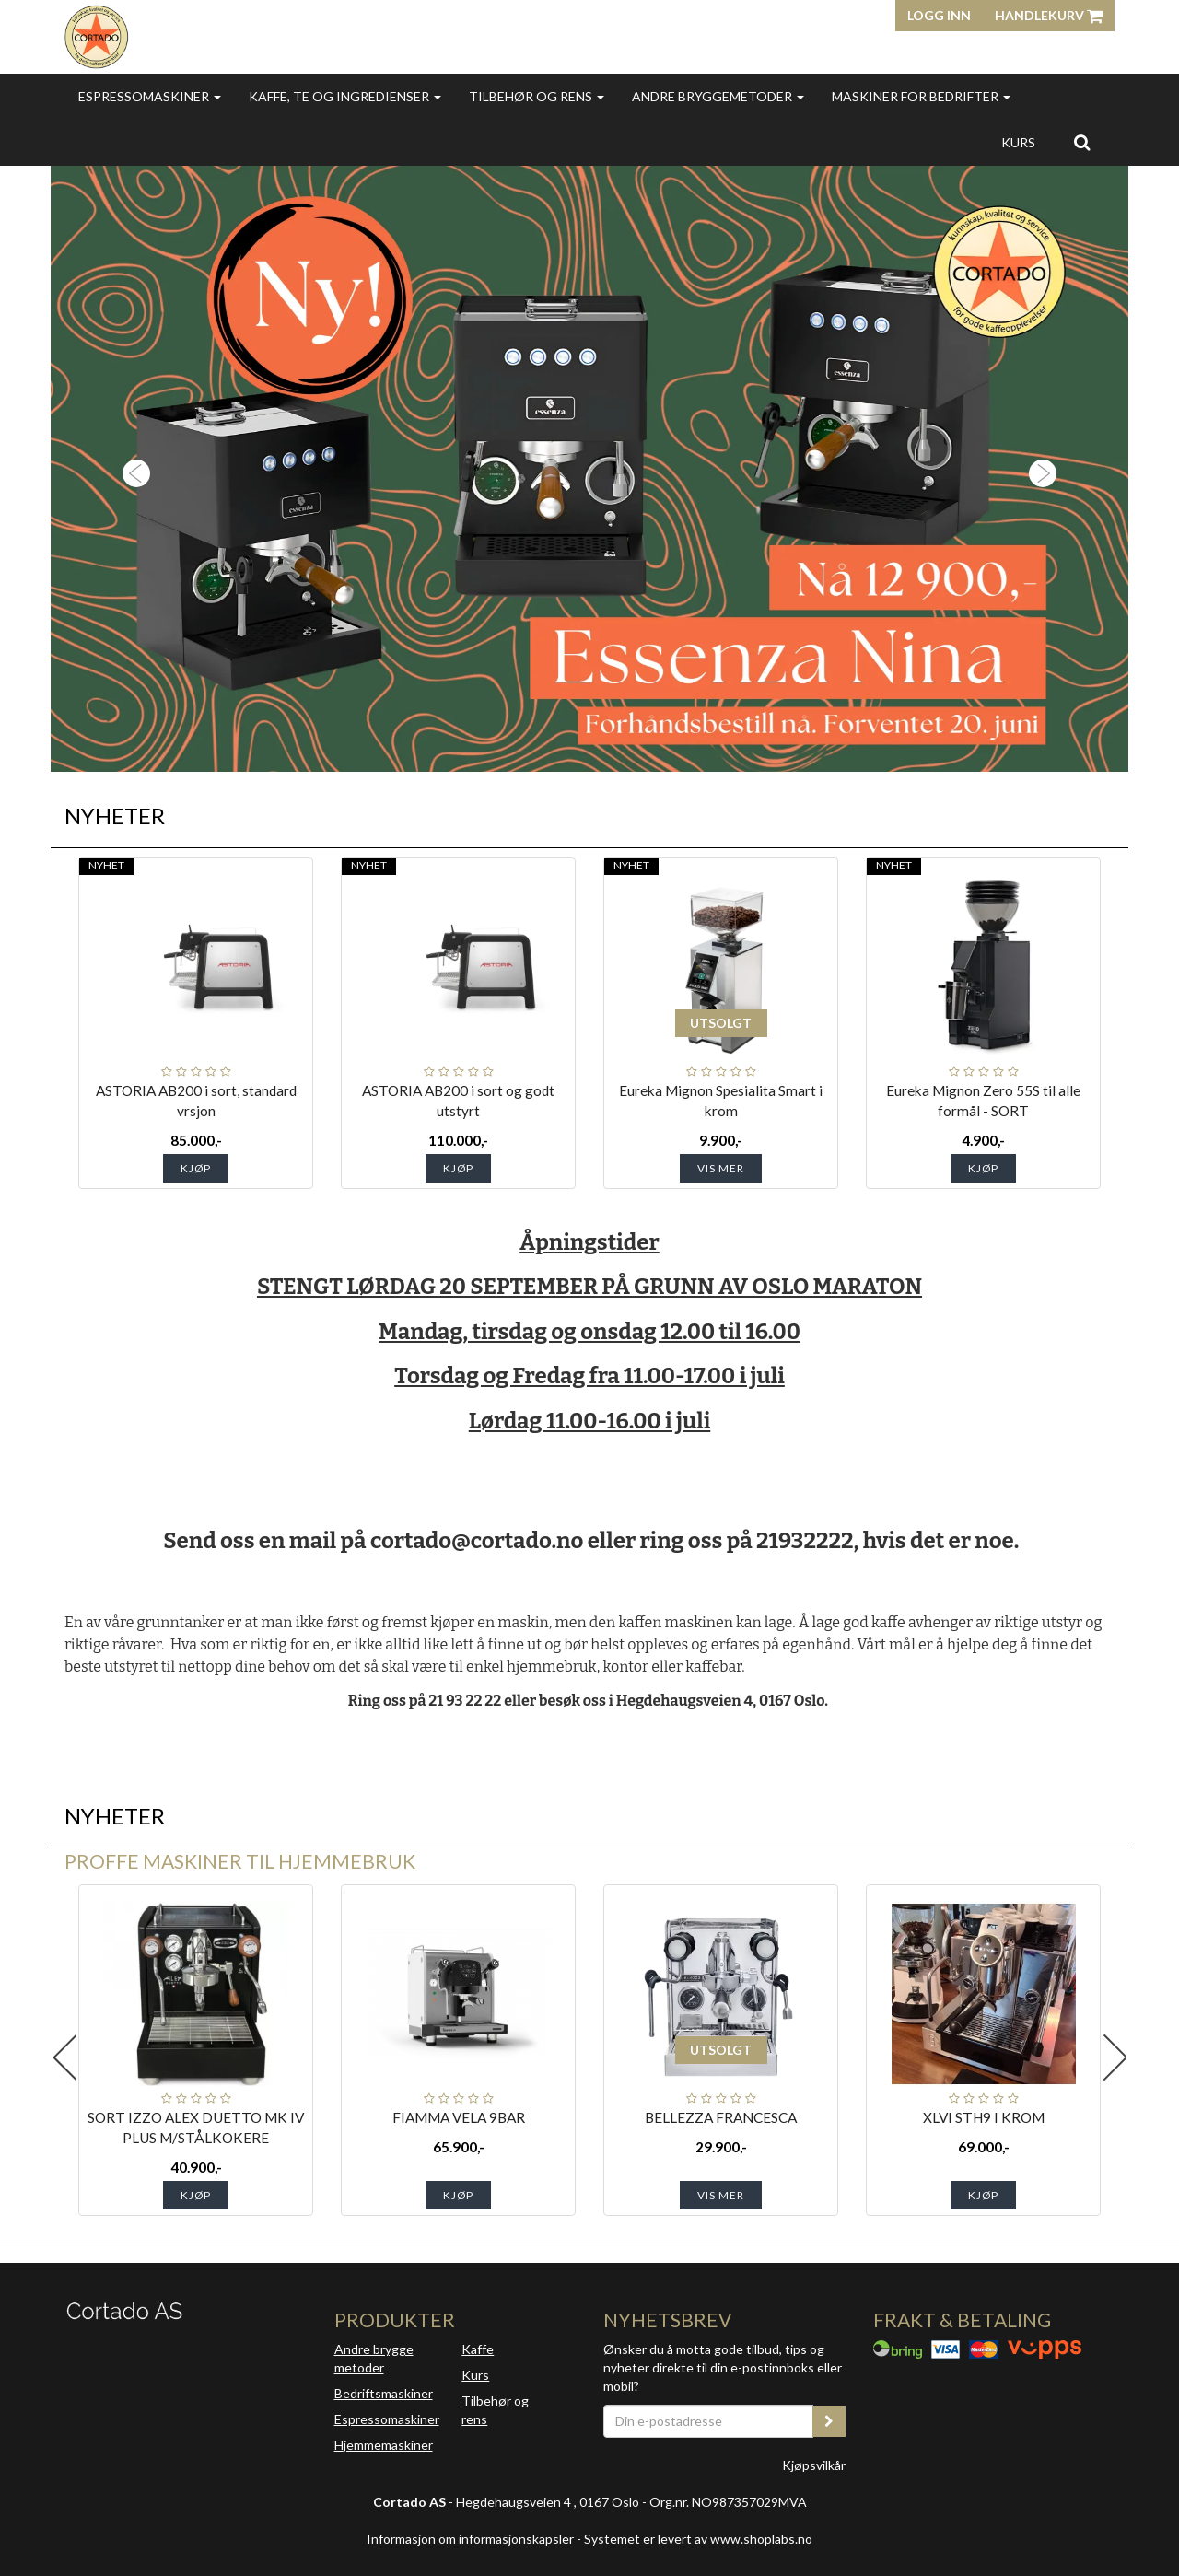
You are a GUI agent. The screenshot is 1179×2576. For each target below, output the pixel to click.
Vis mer (720, 1168)
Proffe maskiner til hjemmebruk (239, 1860)
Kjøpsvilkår (814, 2465)
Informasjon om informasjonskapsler (470, 2539)
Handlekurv (1049, 15)
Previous (64, 2057)
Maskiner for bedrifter (921, 96)
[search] (1082, 142)
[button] (132, 469)
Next (1114, 2057)
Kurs (1018, 142)
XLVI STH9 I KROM (984, 2117)
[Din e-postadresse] (708, 2421)
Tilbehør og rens (536, 96)
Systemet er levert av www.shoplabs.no (698, 2539)
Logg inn (939, 15)
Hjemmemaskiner (383, 2445)
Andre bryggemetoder (718, 96)
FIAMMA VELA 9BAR (458, 2117)
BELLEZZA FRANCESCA (721, 2117)
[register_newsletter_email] (829, 2421)
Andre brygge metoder (374, 2358)
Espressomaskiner (149, 96)
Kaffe (477, 2349)
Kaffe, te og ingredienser (345, 96)
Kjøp (196, 1168)
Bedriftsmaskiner (383, 2393)
